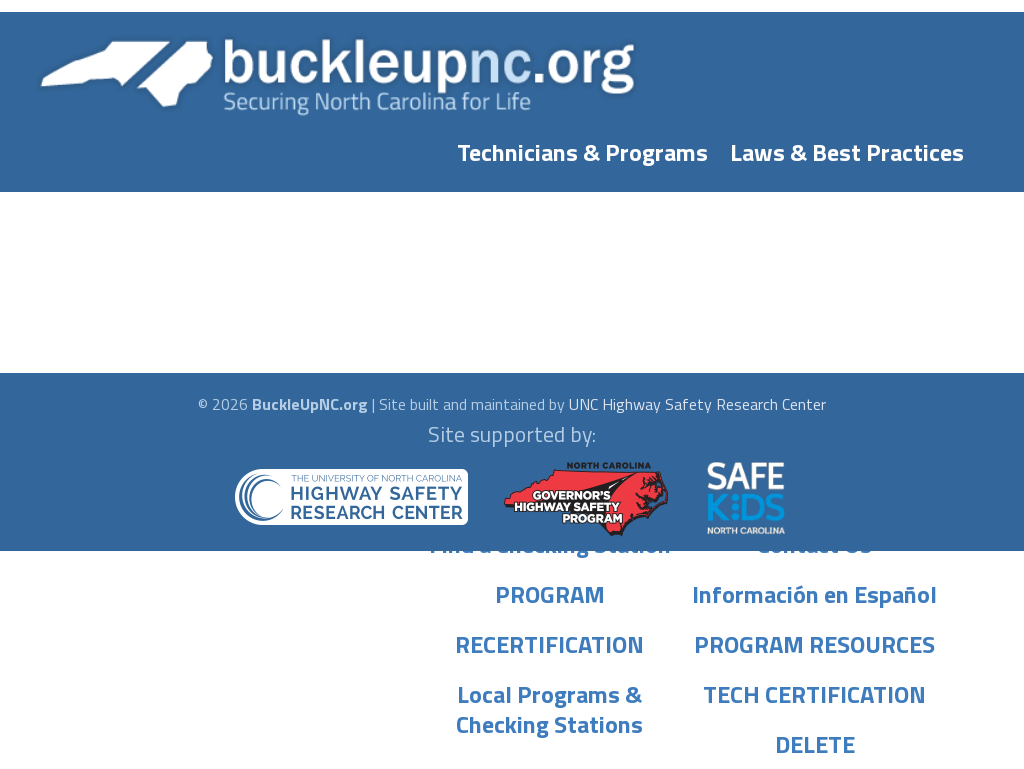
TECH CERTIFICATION (814, 690)
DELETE (815, 740)
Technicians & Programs (582, 148)
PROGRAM (550, 590)
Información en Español (814, 590)
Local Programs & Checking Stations (549, 690)
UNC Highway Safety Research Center (697, 404)
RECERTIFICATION (549, 640)
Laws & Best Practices (847, 148)
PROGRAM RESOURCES (814, 640)
